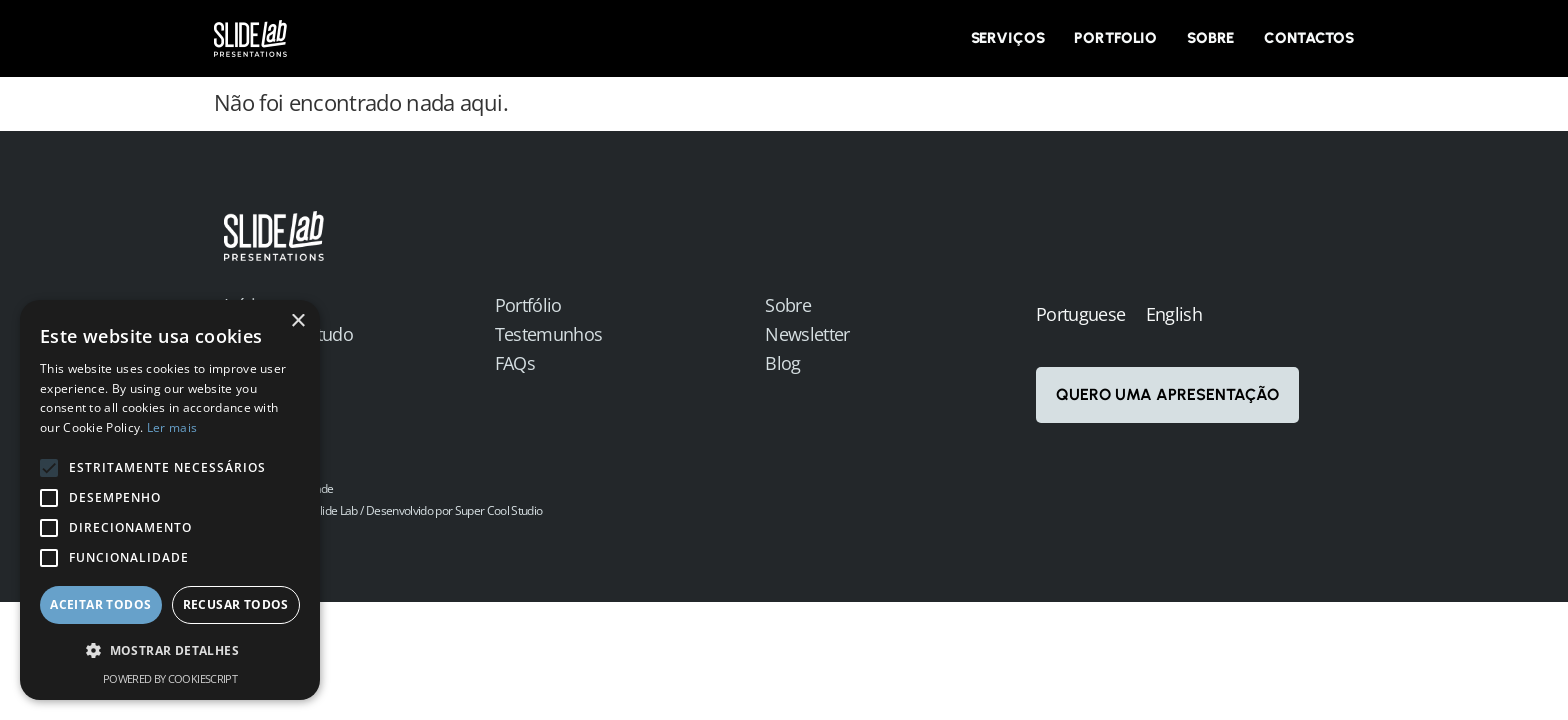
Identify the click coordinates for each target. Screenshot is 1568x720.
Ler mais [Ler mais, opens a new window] (172, 427)
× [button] (297, 321)
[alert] (170, 500)
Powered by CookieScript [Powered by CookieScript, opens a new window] (170, 678)
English (1174, 314)
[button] (170, 651)
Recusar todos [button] (236, 604)
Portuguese (1080, 314)
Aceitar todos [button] (100, 604)
